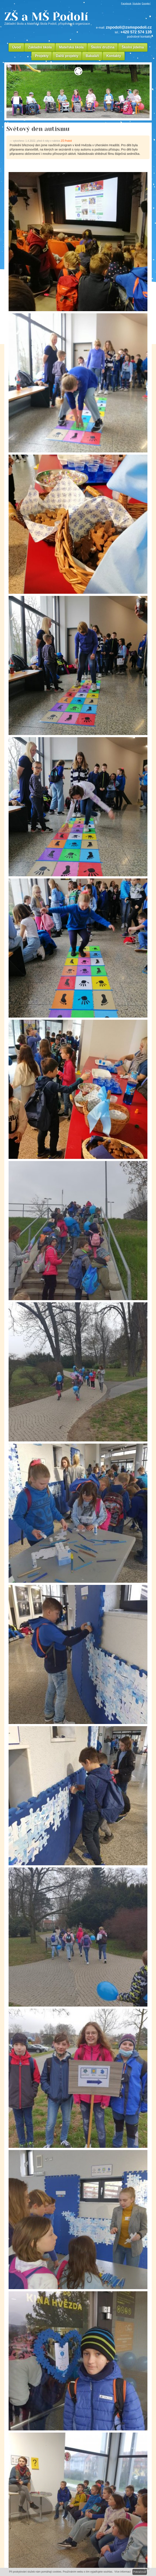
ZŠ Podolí (66, 140)
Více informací (122, 2571)
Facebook (126, 3)
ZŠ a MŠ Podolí (78, 18)
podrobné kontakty (139, 36)
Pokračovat (139, 2571)
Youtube (136, 3)
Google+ (146, 3)
